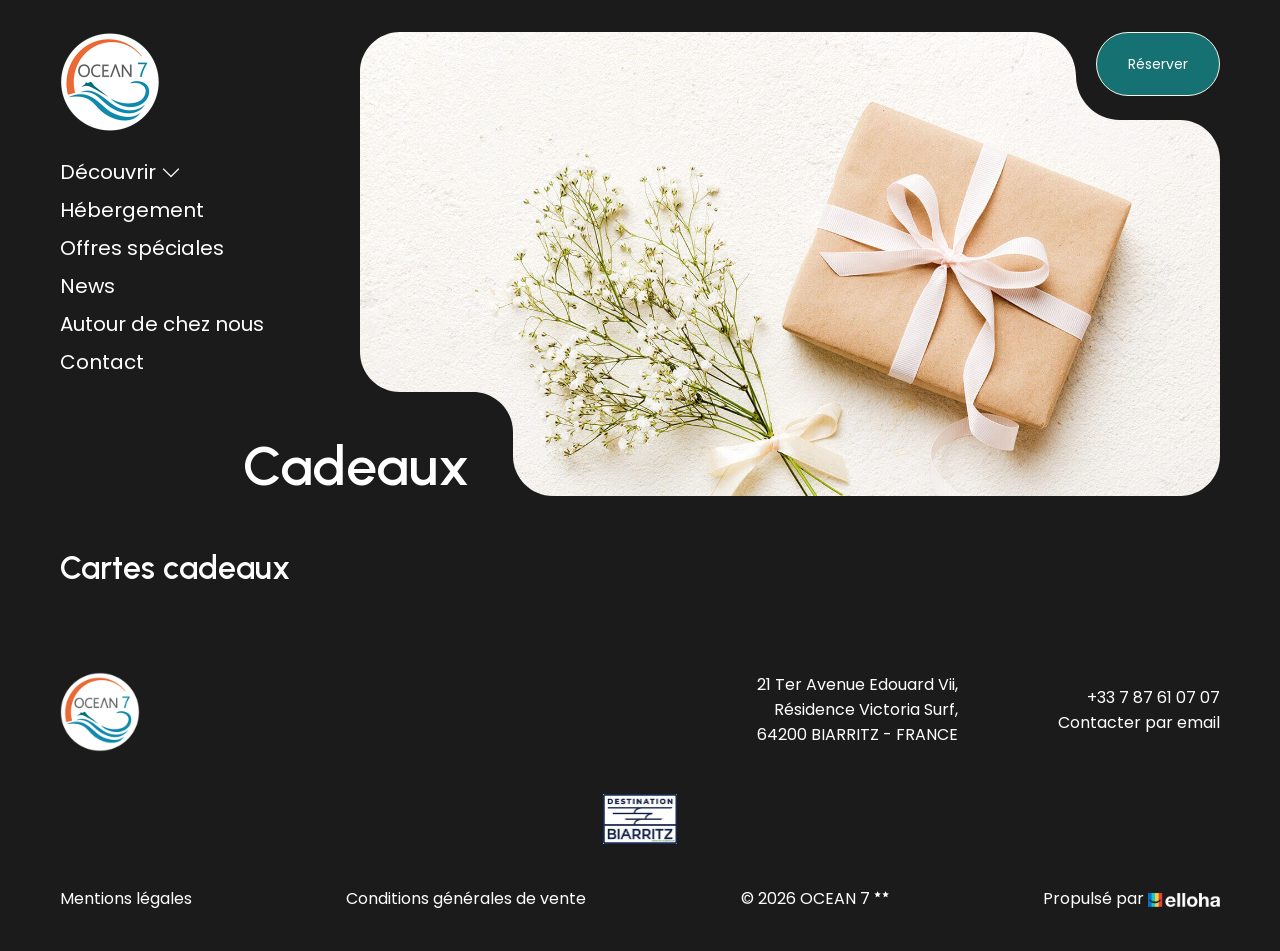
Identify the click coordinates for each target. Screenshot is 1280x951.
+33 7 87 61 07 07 (1153, 697)
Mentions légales (126, 898)
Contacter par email (1139, 722)
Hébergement (132, 210)
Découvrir (120, 172)
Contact (102, 362)
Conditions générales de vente (466, 898)
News (87, 286)
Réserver (1158, 64)
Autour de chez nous (162, 324)
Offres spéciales (142, 248)
